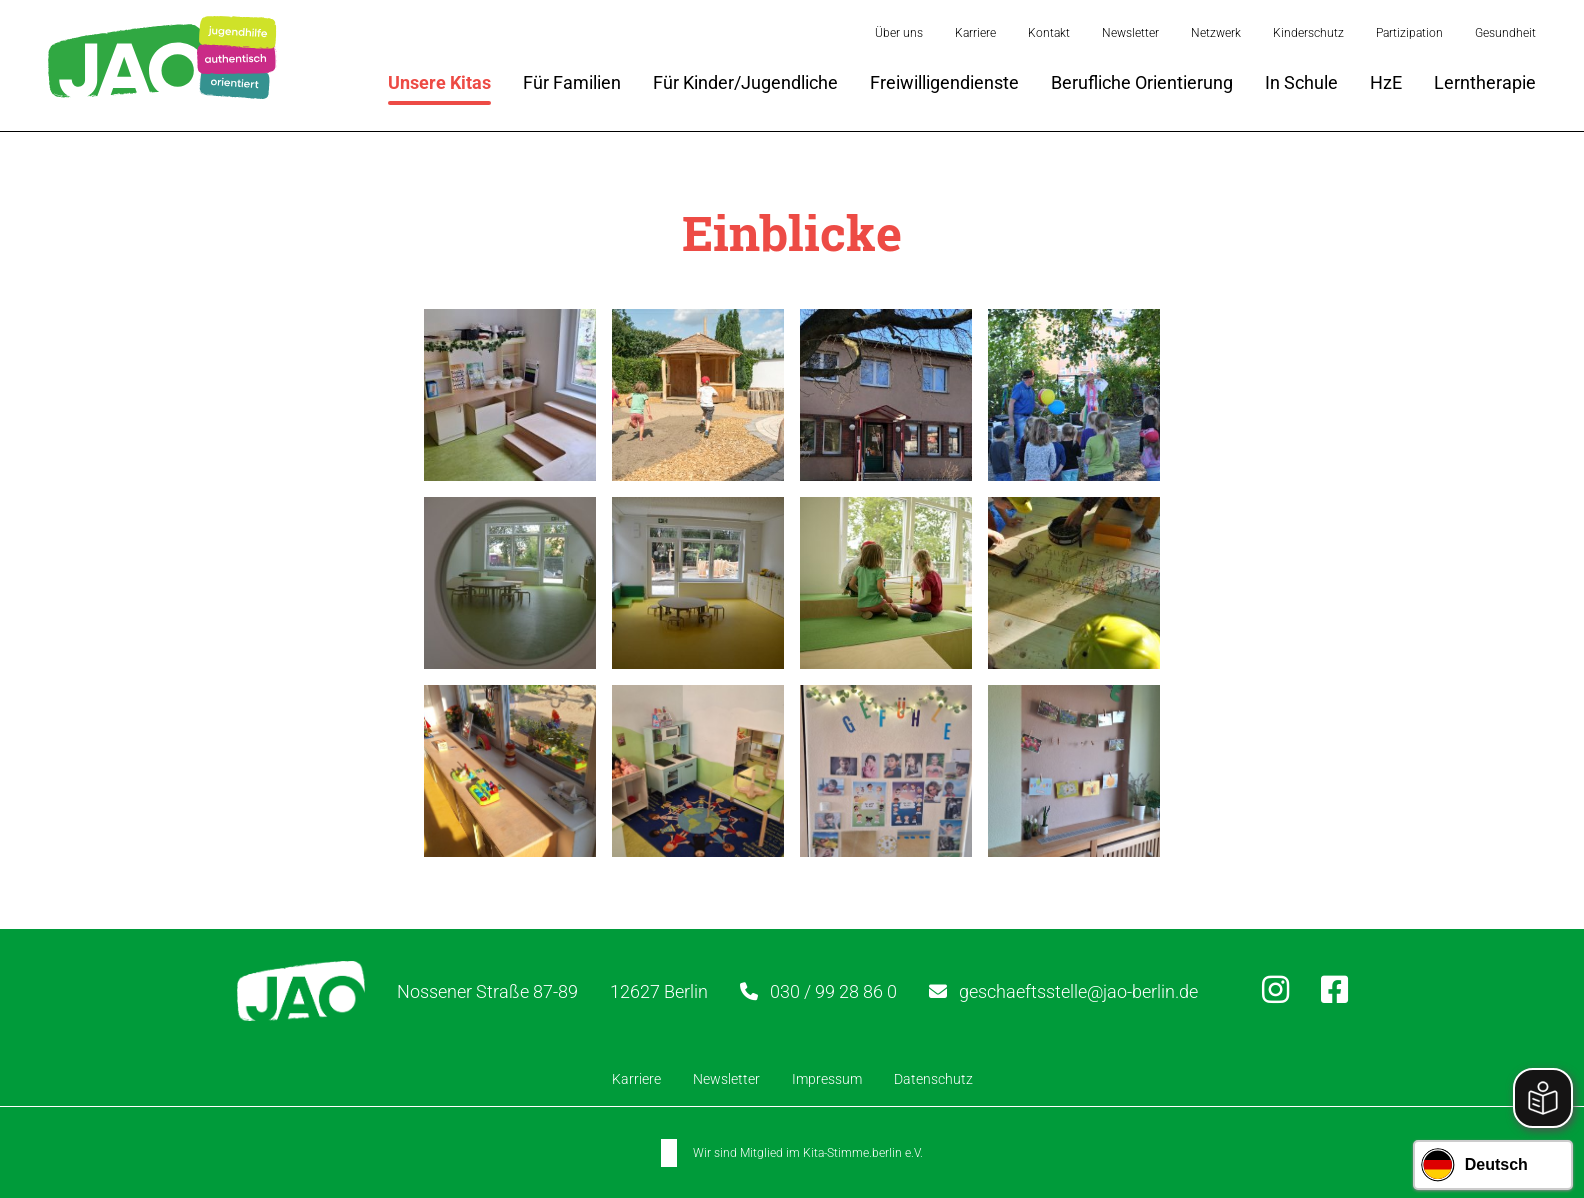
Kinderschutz (1308, 33)
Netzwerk (1216, 33)
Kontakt (1049, 33)
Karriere (975, 33)
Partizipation (1409, 33)
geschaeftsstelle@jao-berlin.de (1078, 991)
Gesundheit (1505, 33)
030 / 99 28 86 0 (833, 991)
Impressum (827, 1079)
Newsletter (1130, 33)
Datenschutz (933, 1079)
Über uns (899, 33)
